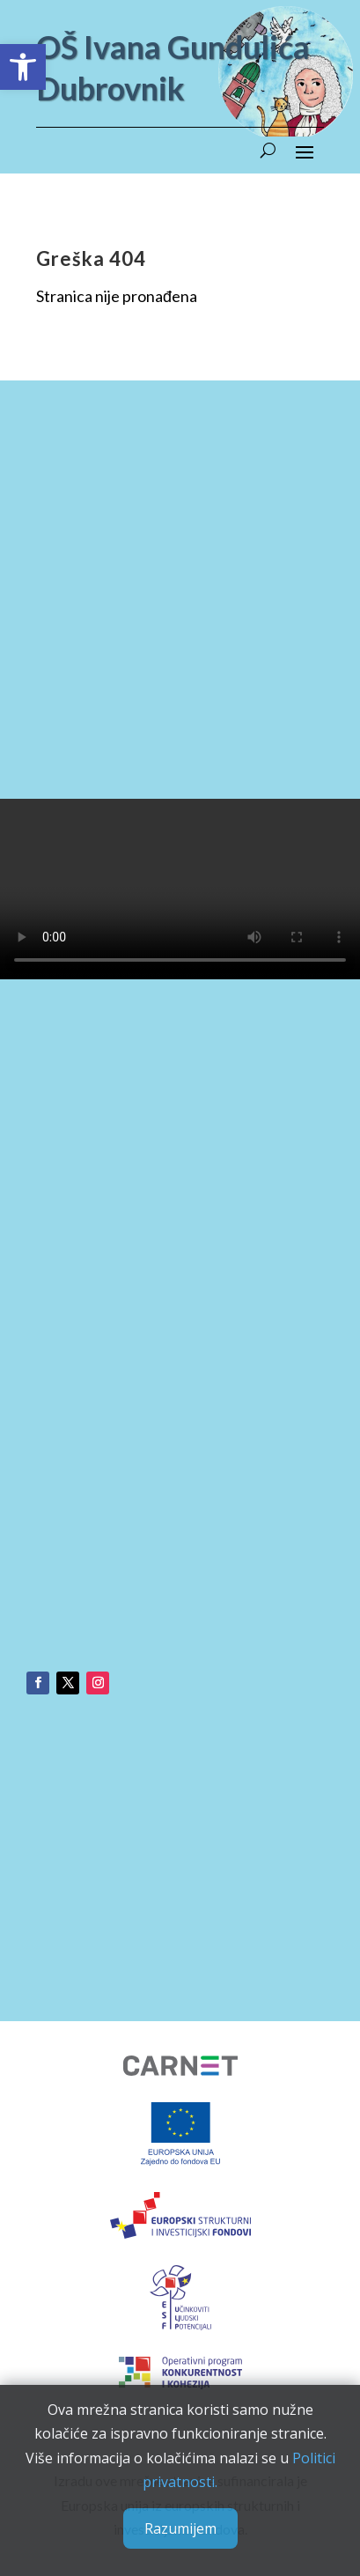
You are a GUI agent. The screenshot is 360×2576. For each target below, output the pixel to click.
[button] (23, 67)
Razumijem (180, 2528)
